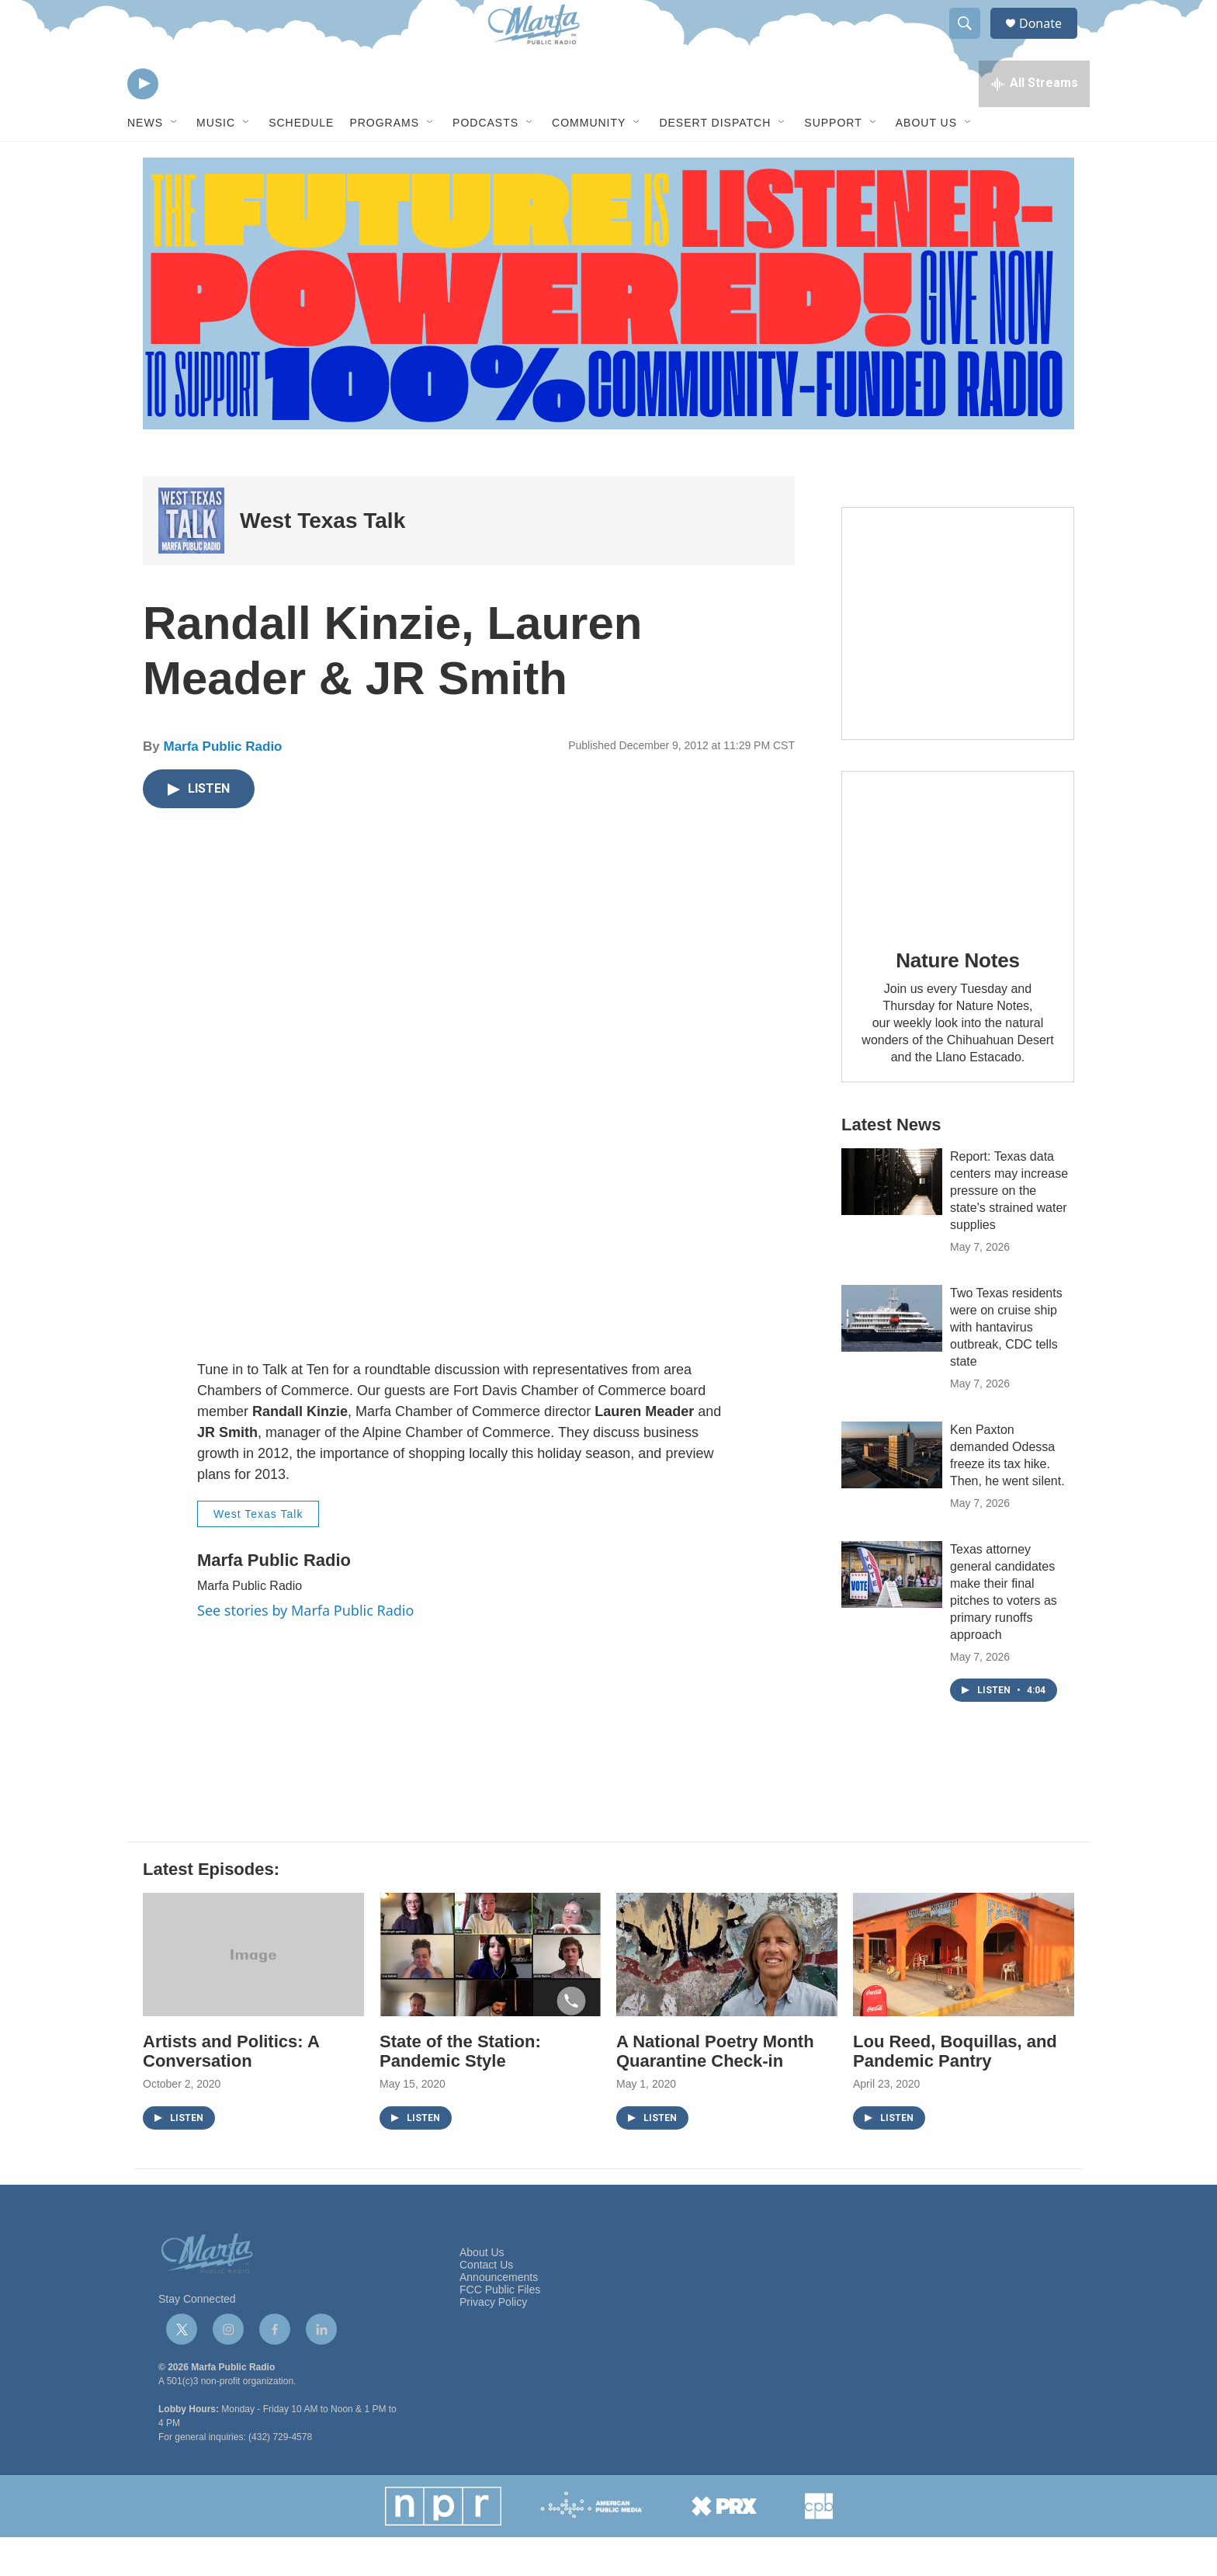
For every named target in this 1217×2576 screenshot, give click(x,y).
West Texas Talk (322, 559)
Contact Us (486, 2304)
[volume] (185, 120)
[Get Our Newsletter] (957, 662)
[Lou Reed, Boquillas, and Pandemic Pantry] (963, 1993)
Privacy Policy (493, 2341)
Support (833, 161)
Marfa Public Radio (222, 785)
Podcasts (485, 161)
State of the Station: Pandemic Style (460, 2090)
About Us (926, 161)
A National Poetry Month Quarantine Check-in (715, 2090)
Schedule (301, 161)
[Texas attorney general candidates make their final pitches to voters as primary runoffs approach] (891, 1613)
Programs (384, 161)
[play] (142, 121)
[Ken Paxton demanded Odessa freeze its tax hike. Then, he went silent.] (891, 1493)
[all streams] (1034, 120)
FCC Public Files (499, 2329)
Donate (1050, 41)
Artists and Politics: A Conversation (231, 2090)
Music (215, 161)
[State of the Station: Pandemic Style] (490, 1993)
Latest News (891, 1163)
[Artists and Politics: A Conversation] (253, 1993)
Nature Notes (957, 999)
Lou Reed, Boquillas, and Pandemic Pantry (955, 2090)
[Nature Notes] (957, 888)
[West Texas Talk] (191, 559)
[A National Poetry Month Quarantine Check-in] (726, 1993)
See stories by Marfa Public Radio (305, 1649)
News (145, 161)
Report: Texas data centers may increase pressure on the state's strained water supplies (1009, 1229)
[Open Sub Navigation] (174, 161)
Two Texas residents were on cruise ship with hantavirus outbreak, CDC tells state (1006, 1366)
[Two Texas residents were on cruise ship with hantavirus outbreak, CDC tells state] (891, 1357)
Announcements (498, 2316)
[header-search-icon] (971, 41)
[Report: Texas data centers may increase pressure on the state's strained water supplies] (891, 1220)
